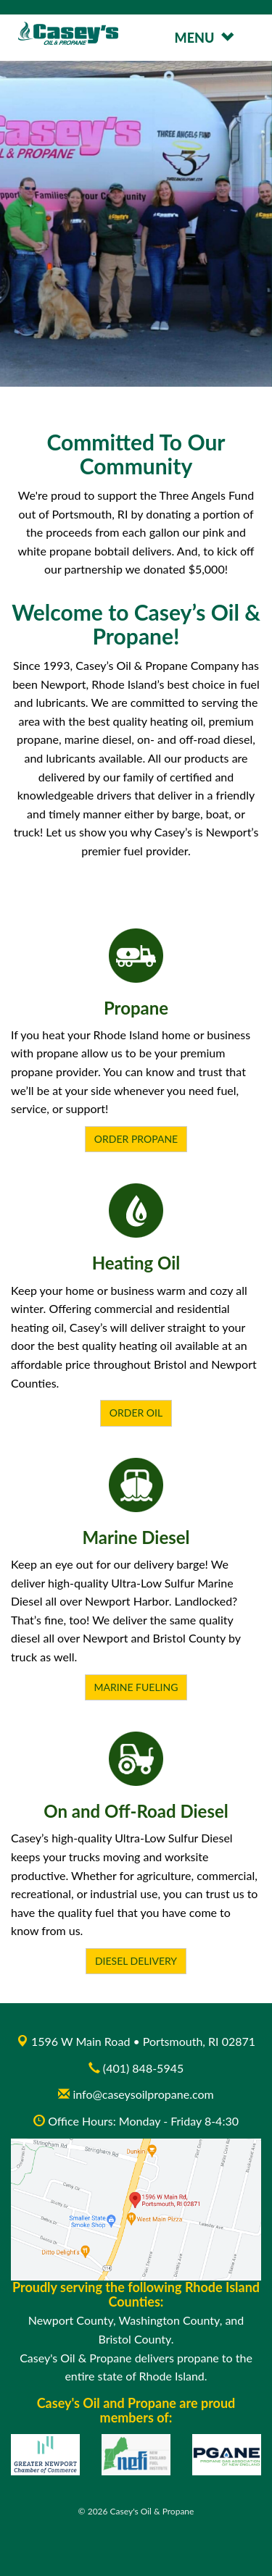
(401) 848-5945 (143, 2068)
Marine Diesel (135, 1537)
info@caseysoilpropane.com (135, 2094)
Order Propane (136, 1139)
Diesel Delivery (136, 1961)
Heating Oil (136, 1262)
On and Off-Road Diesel (136, 1810)
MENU (204, 38)
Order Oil (136, 1412)
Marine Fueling (136, 1687)
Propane (136, 1007)
